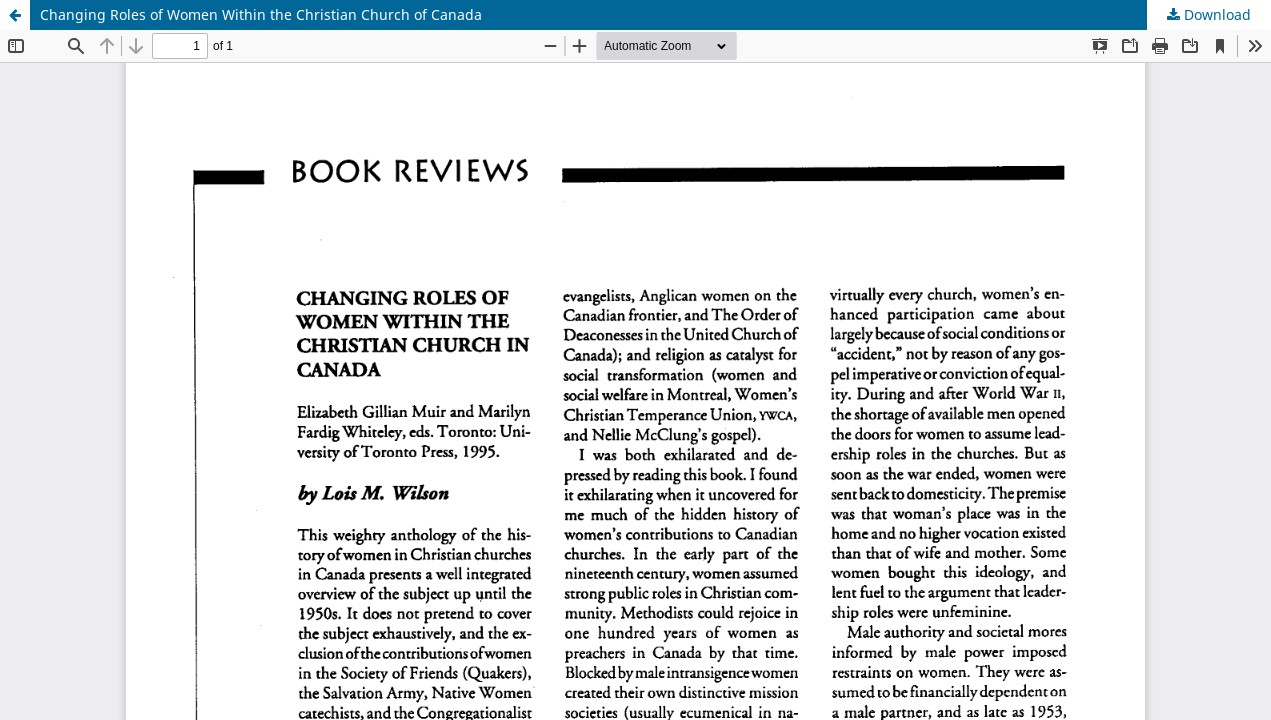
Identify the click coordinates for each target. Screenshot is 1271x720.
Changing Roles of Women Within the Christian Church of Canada (261, 14)
